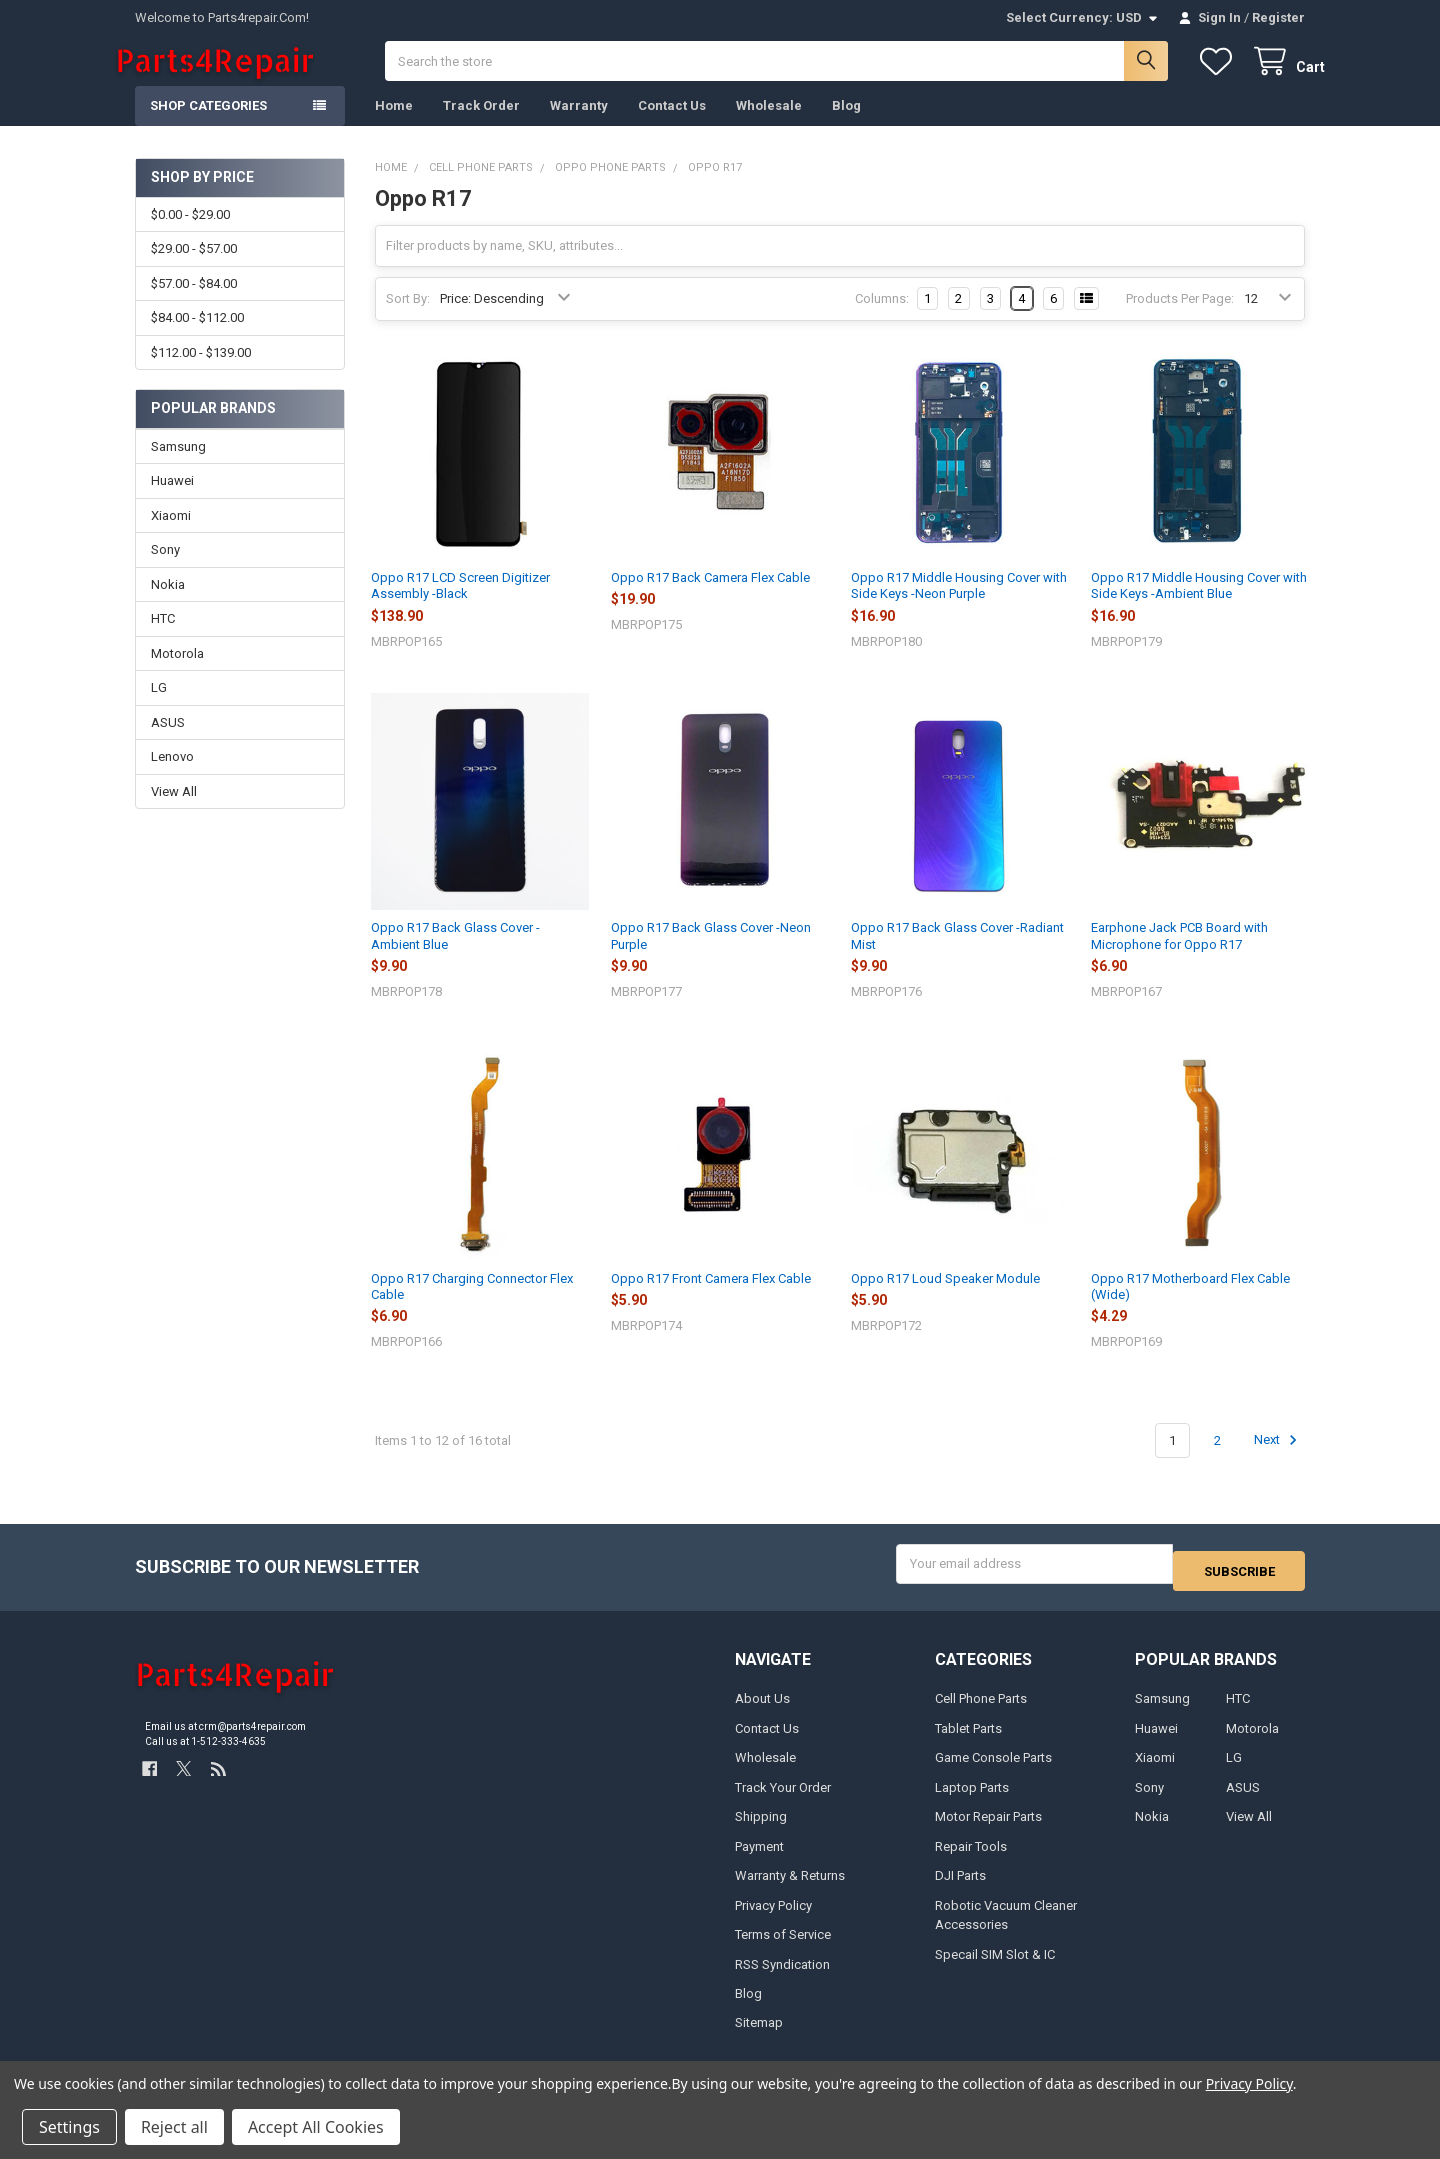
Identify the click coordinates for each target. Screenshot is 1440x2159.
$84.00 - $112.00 (197, 337)
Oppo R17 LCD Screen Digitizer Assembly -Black (460, 605)
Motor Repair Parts (988, 1829)
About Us (762, 1711)
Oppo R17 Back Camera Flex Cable (710, 597)
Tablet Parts (968, 1740)
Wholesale (769, 125)
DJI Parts (960, 1888)
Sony (165, 569)
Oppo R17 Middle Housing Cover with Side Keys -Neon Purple (959, 605)
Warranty (579, 125)
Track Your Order (783, 1799)
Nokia (168, 604)
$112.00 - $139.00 (201, 371)
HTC (163, 638)
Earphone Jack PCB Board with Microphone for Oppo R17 (1179, 955)
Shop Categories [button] (208, 125)
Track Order (481, 125)
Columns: (882, 318)
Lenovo (172, 776)
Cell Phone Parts (981, 1711)
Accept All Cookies (316, 2127)
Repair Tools (971, 1858)
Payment (759, 1858)
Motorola (177, 673)
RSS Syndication (782, 1976)
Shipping (761, 1829)
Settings (69, 2127)
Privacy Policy (773, 1917)
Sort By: (408, 318)
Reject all (174, 2127)
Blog (846, 125)
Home (394, 125)
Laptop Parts (972, 1799)
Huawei (172, 500)
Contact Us (672, 125)
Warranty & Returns (790, 1888)
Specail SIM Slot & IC (995, 1966)
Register (1278, 17)
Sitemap (759, 2035)
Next (1278, 1460)
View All (174, 811)
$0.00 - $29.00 (190, 234)
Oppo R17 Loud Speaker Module (945, 1298)
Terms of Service (783, 1947)
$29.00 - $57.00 (194, 268)
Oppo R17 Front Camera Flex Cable (711, 1298)
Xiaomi (171, 535)
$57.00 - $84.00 (194, 303)
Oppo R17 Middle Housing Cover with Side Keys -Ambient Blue (1199, 605)
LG (159, 707)
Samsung (178, 466)
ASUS (168, 742)
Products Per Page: (1180, 318)
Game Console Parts (993, 1770)
